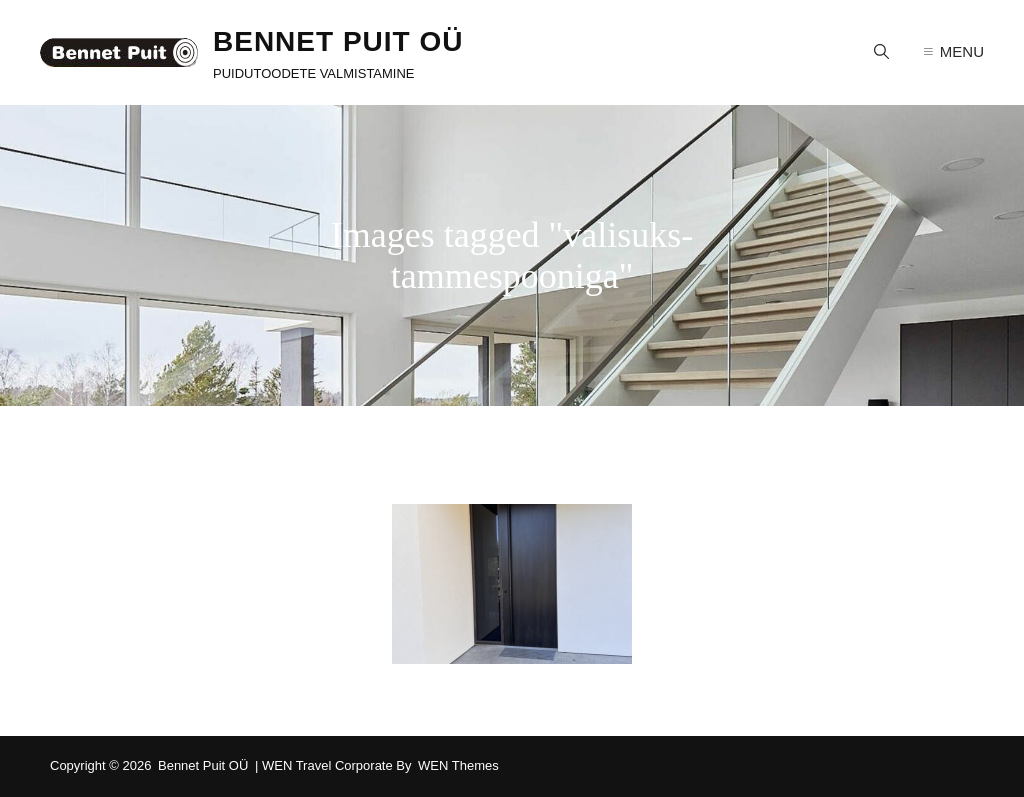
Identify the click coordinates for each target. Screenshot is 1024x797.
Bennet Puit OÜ (338, 41)
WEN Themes (458, 765)
